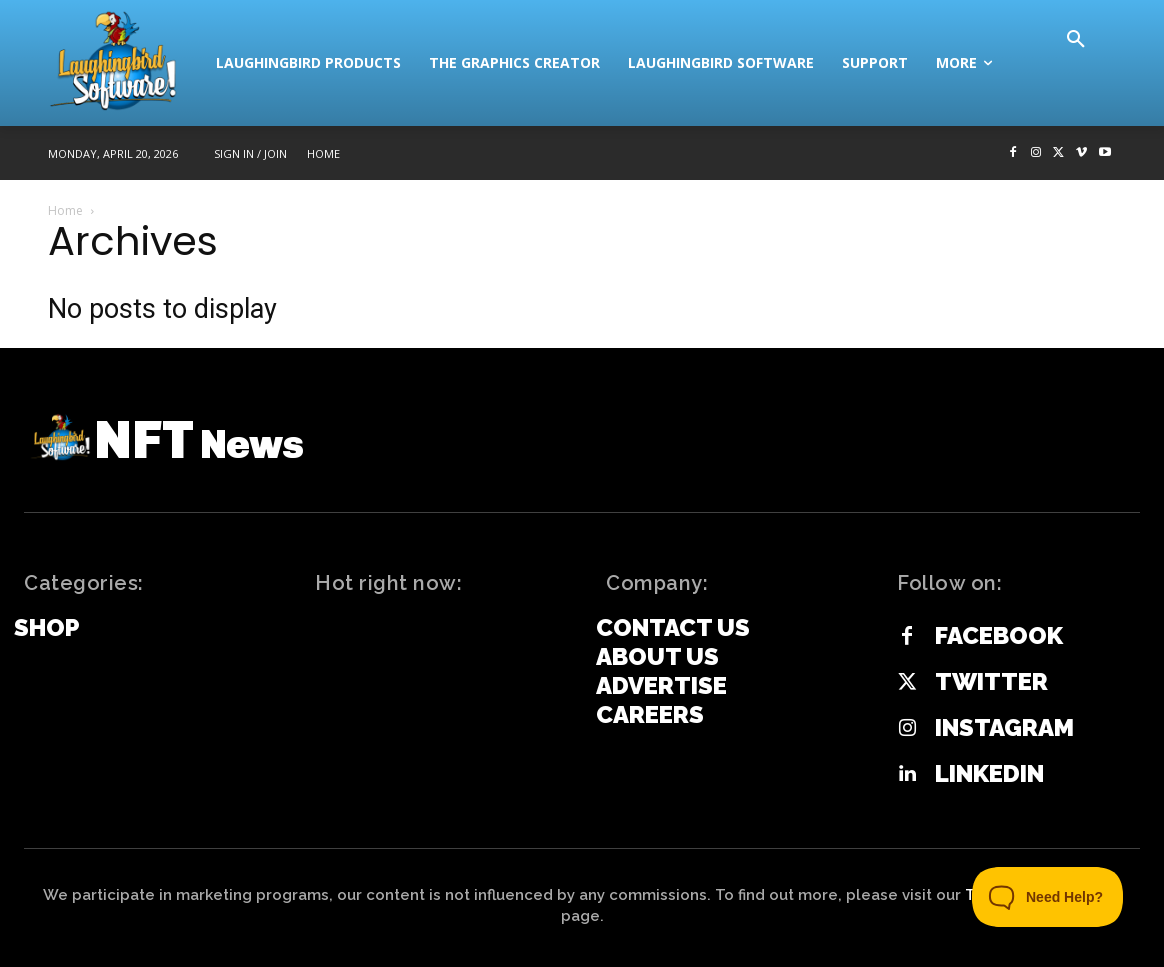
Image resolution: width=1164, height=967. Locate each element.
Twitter (991, 682)
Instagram (1004, 728)
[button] (1076, 40)
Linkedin (989, 774)
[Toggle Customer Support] (1048, 897)
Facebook (999, 636)
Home (65, 210)
